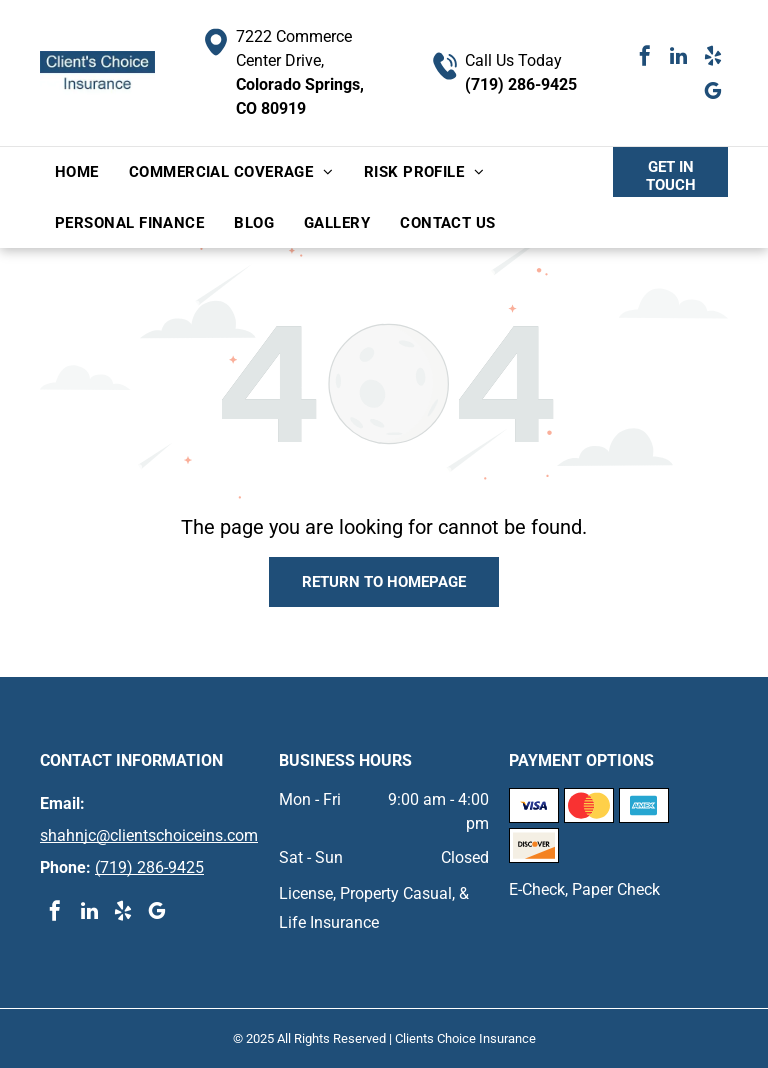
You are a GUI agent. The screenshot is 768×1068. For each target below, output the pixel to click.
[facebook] (645, 58)
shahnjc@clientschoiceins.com (149, 835)
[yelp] (713, 58)
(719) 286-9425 (521, 84)
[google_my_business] (713, 93)
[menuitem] (77, 172)
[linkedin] (679, 58)
